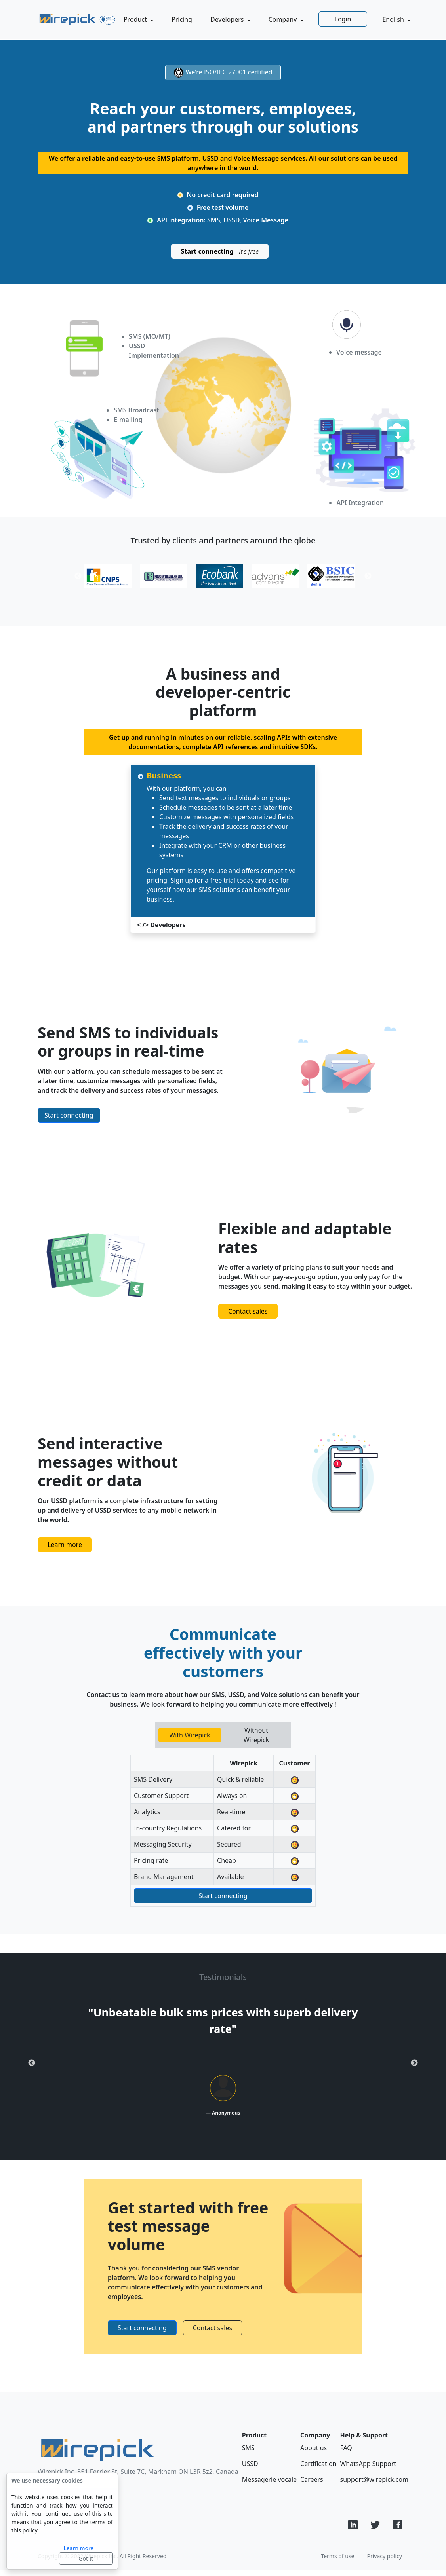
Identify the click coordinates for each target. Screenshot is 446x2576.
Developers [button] (228, 19)
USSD (250, 2463)
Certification (318, 2463)
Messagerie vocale (269, 2479)
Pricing (182, 19)
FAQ (346, 2447)
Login (343, 19)
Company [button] (284, 19)
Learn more (78, 2548)
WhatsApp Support (368, 2463)
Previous (32, 2063)
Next (414, 2063)
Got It (85, 2558)
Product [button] (136, 19)
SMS (248, 2447)
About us (313, 2447)
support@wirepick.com (374, 2479)
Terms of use (337, 2556)
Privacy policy (384, 2556)
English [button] (394, 19)
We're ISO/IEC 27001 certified (222, 73)
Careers (311, 2479)
